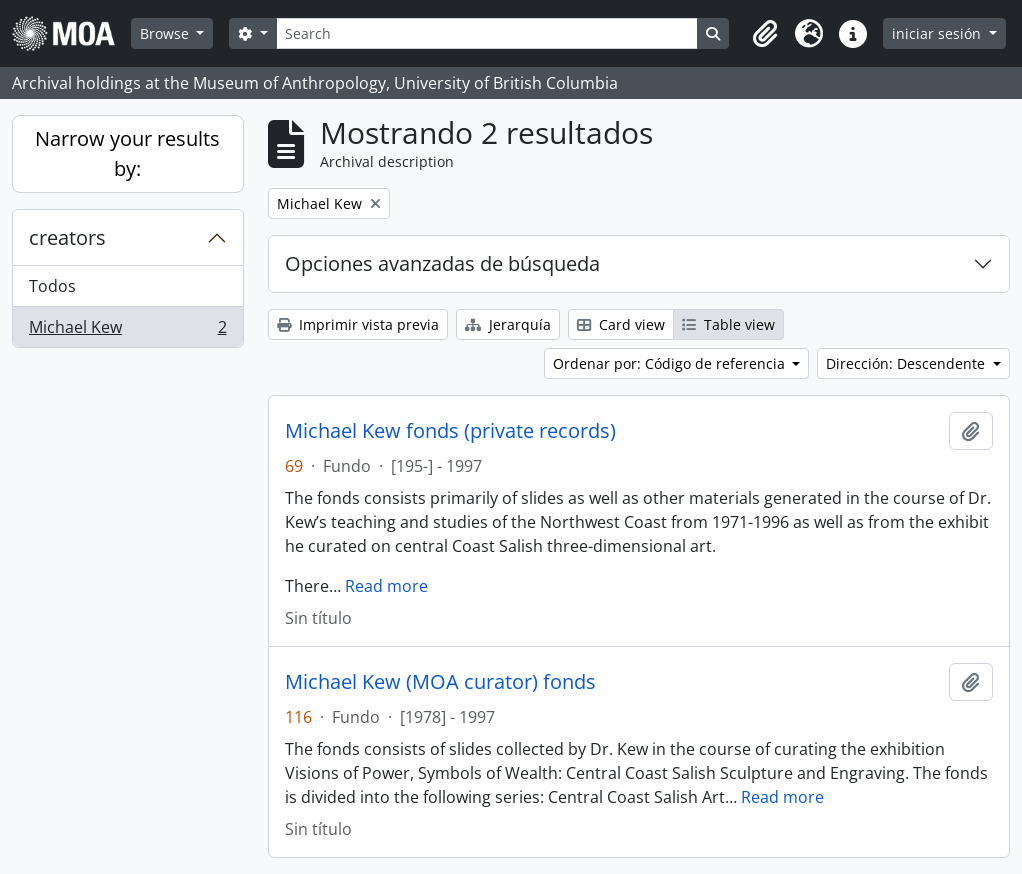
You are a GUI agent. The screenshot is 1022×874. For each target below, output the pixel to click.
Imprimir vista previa (358, 324)
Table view (728, 324)
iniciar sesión (938, 33)
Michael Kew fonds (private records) (450, 431)
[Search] (487, 33)
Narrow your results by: (127, 153)
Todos (52, 286)
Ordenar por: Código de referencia (671, 363)
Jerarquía (508, 324)
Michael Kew (127, 331)
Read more (386, 586)
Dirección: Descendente (907, 363)
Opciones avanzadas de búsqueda (442, 263)
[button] (765, 34)
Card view (621, 324)
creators (67, 237)
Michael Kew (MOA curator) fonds (440, 682)
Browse (166, 33)
